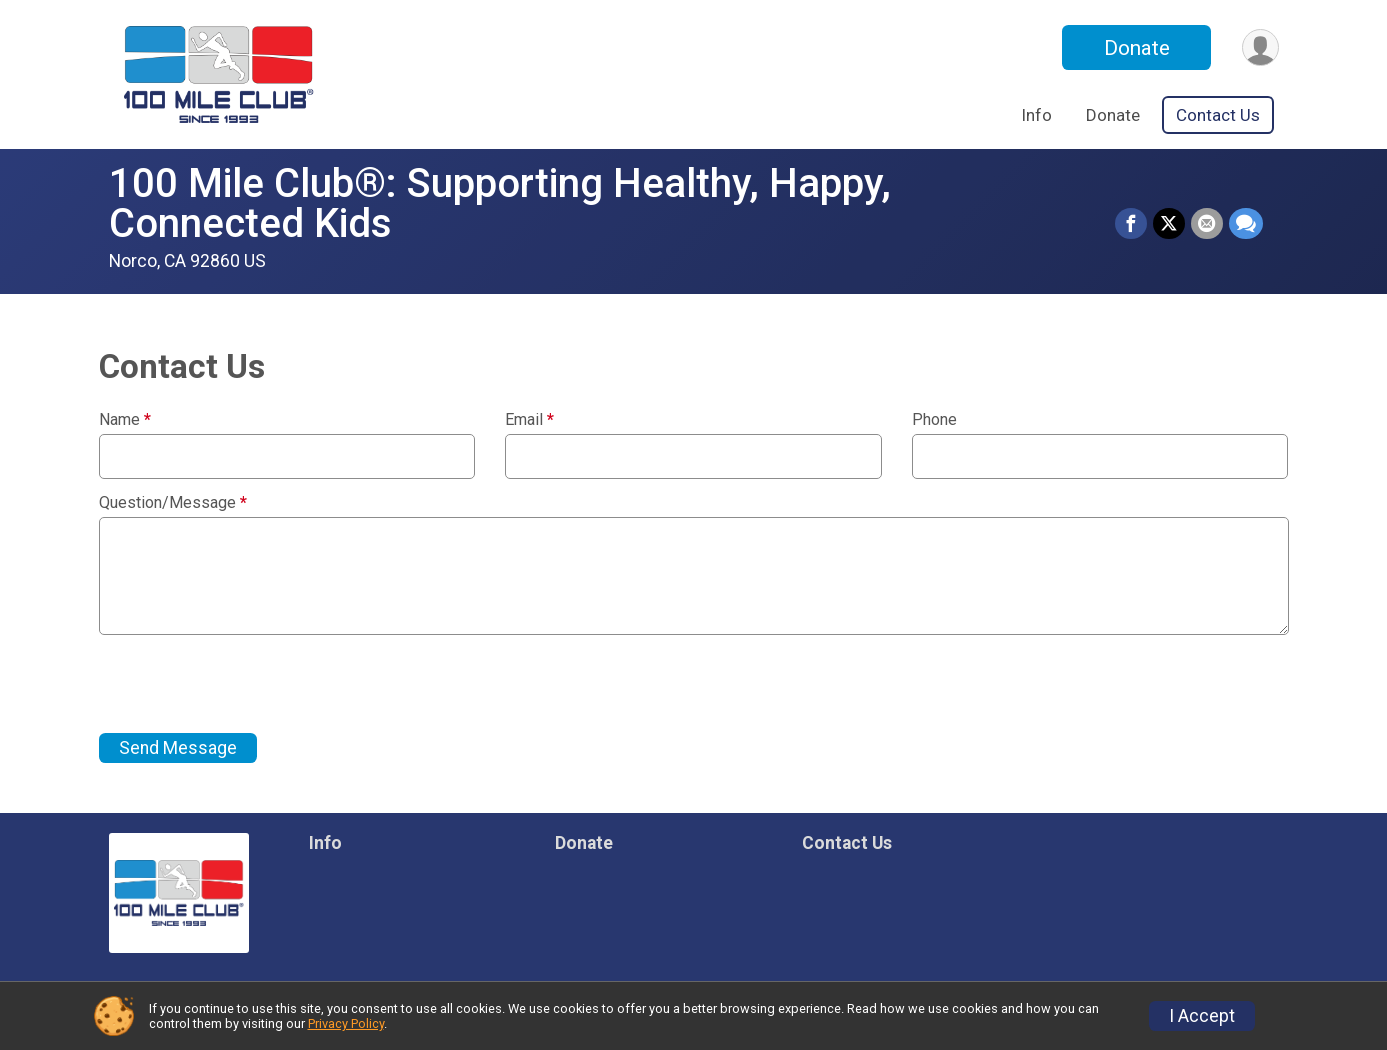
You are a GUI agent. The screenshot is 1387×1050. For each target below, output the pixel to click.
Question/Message (173, 503)
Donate (1137, 48)
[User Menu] (1260, 47)
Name (125, 420)
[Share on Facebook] (1131, 224)
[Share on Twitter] (1169, 224)
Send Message (178, 748)
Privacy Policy (346, 1023)
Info (1036, 115)
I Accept (1202, 1016)
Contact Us (1218, 115)
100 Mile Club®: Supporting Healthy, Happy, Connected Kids (500, 203)
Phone (934, 420)
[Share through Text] (1246, 224)
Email (529, 420)
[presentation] (251, 684)
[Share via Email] (1207, 224)
